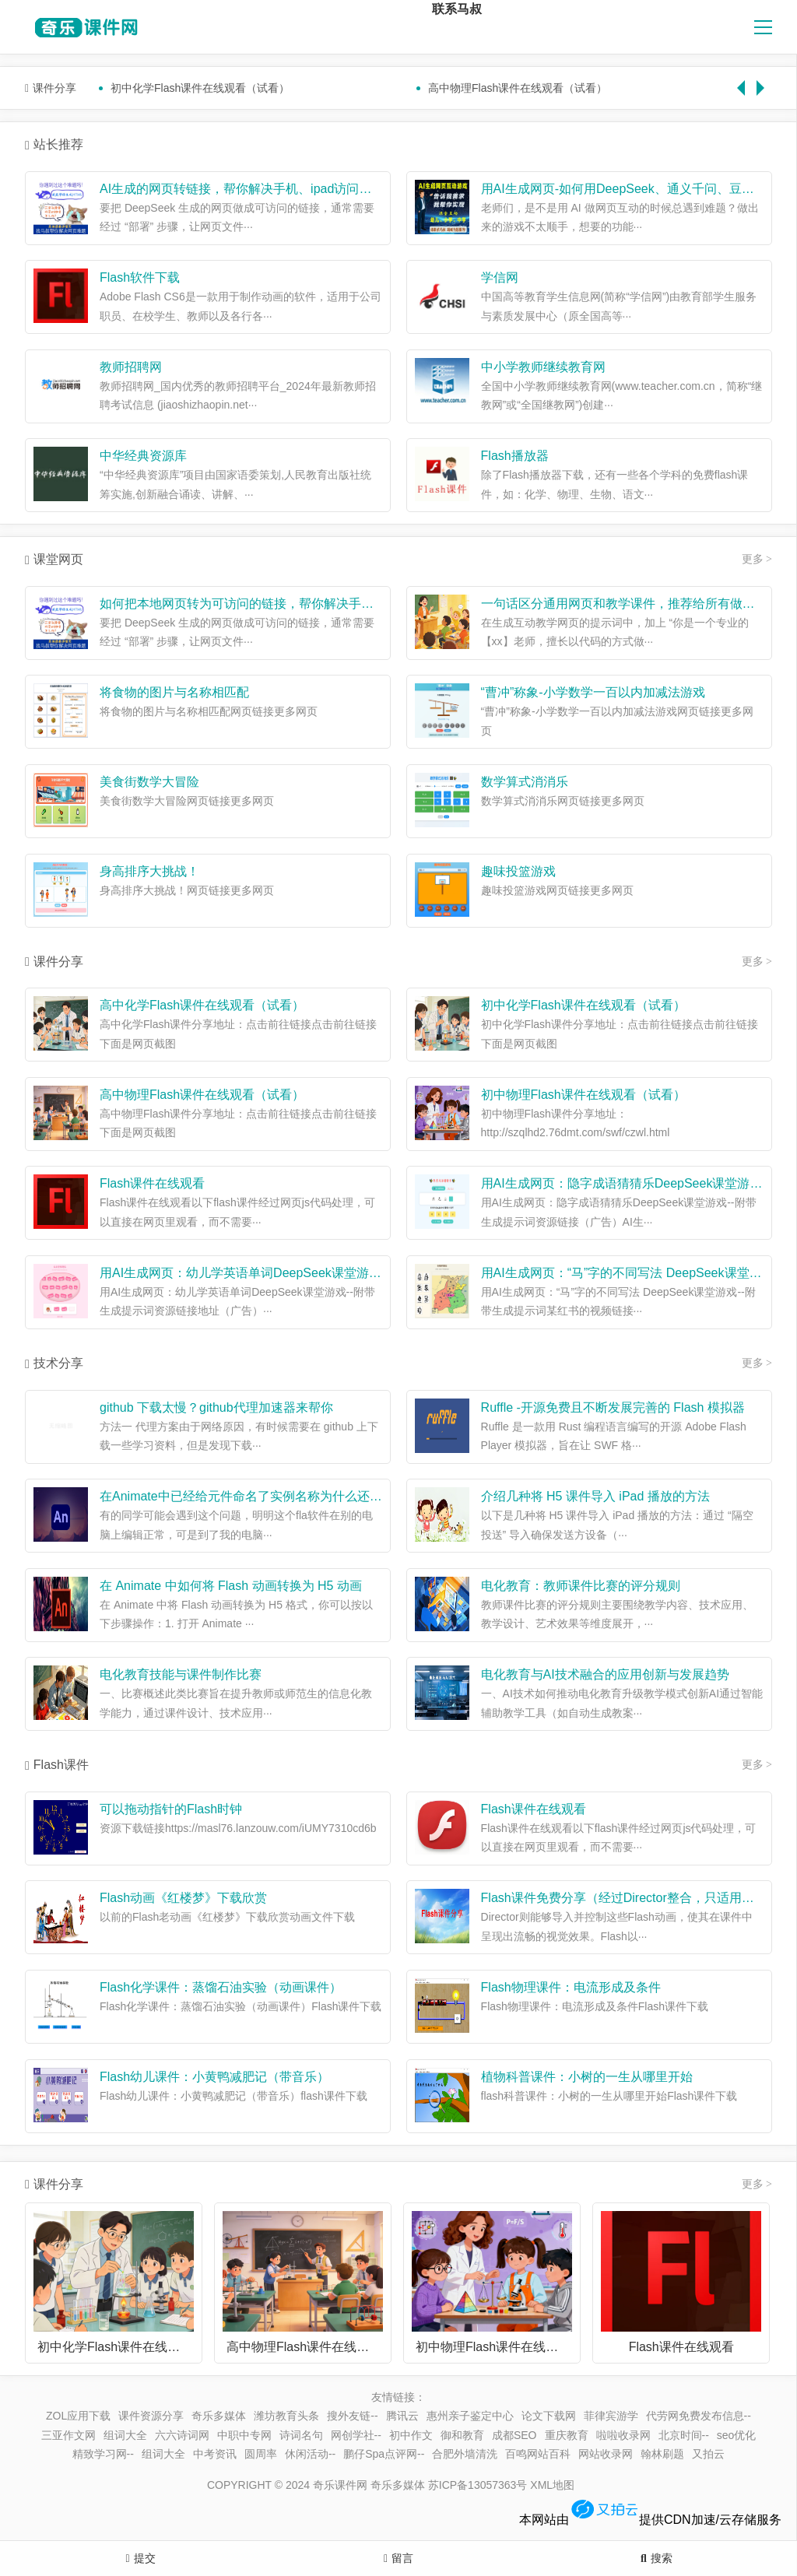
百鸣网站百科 (538, 2454)
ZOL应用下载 (78, 2415)
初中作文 (411, 2435)
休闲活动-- (310, 2454)
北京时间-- (683, 2435)
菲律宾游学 (611, 2415)
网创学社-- (356, 2435)
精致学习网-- (103, 2454)
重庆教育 (566, 2435)
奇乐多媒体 (218, 2415)
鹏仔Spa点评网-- (383, 2454)
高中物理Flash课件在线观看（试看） (517, 88)
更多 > (757, 559)
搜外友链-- (352, 2415)
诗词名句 (301, 2435)
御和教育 (462, 2435)
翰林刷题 (662, 2454)
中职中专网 (244, 2435)
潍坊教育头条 (286, 2415)
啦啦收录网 (623, 2435)
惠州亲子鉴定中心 (470, 2415)
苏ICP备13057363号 (478, 2485)
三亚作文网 (68, 2435)
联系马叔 (457, 9)
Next (764, 80)
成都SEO (514, 2435)
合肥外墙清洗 (464, 2454)
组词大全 (125, 2435)
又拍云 (708, 2454)
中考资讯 (215, 2454)
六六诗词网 (182, 2435)
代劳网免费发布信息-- (698, 2415)
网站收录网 (605, 2454)
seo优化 (737, 2435)
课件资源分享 (151, 2415)
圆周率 (260, 2454)
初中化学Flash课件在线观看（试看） (200, 88)
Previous (745, 80)
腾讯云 (402, 2415)
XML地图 (552, 2485)
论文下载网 (548, 2415)
